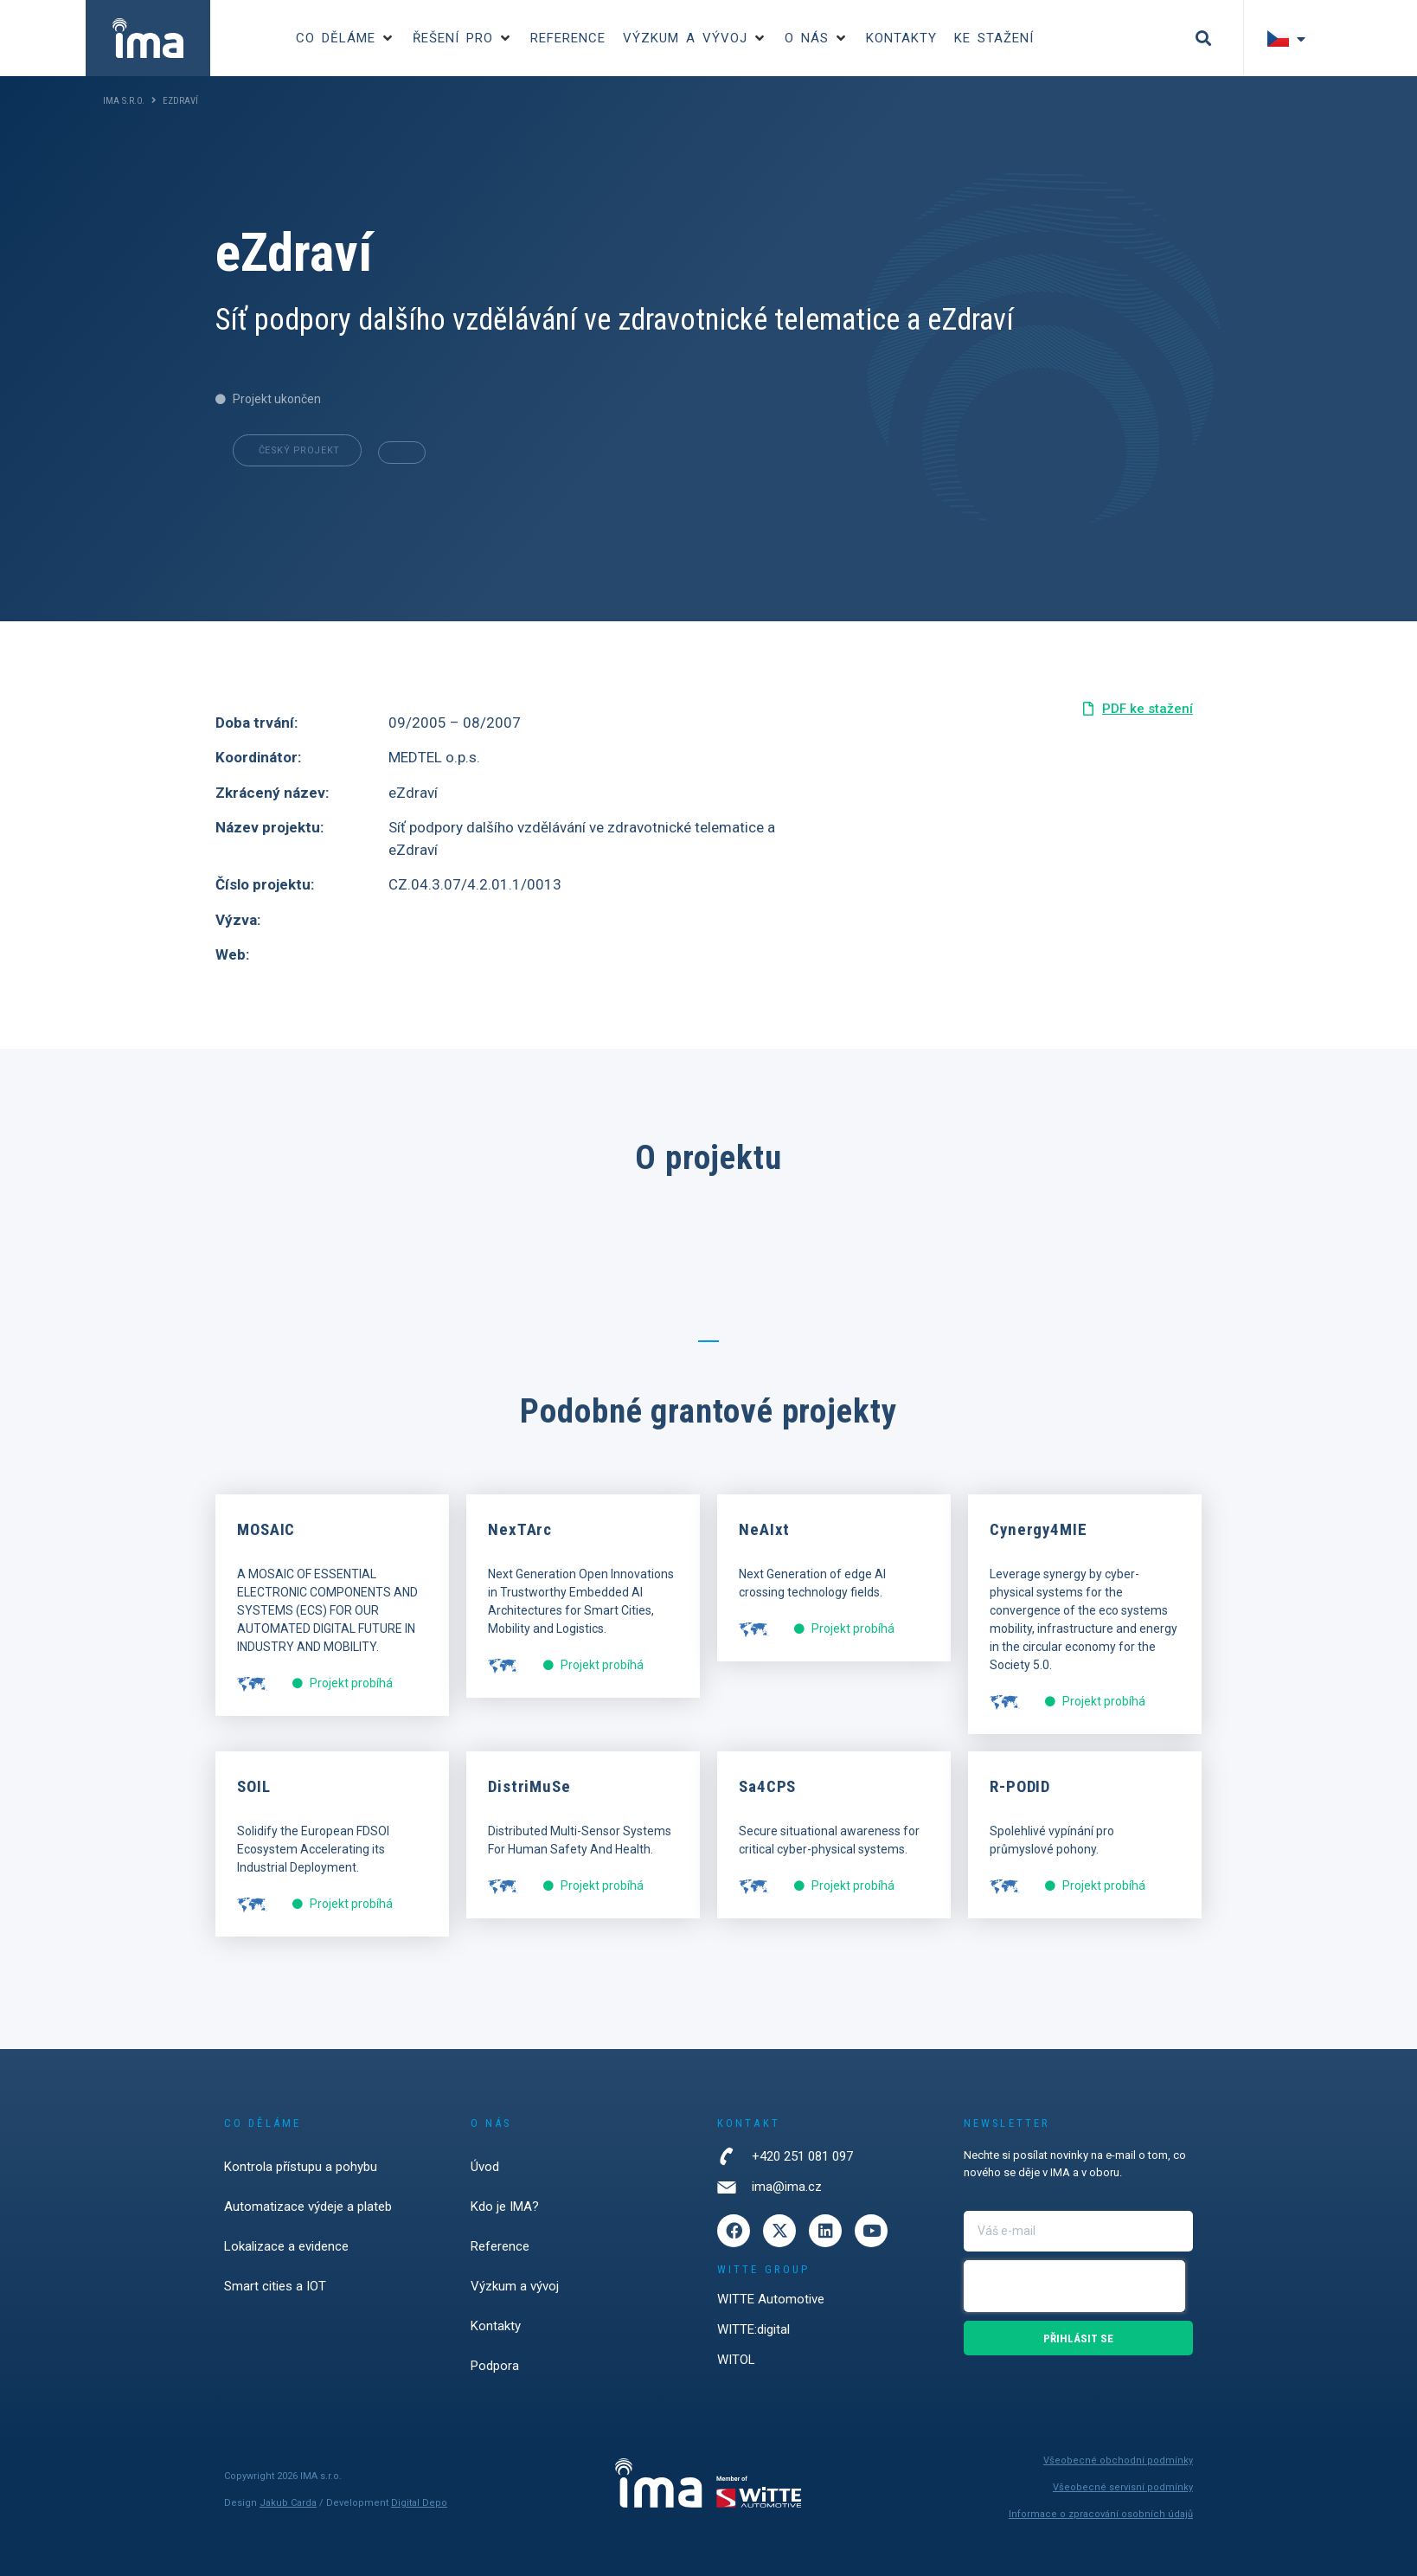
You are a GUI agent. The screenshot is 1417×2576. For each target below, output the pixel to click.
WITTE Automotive (770, 2299)
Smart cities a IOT (275, 2286)
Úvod (485, 2167)
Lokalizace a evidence (286, 2246)
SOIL (254, 1786)
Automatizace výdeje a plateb (308, 2206)
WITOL (736, 2359)
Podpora (495, 2366)
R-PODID (1020, 1786)
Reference (500, 2246)
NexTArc (520, 1529)
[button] (345, 38)
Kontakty (496, 2326)
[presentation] (1074, 2286)
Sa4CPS (767, 1786)
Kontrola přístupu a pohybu (300, 2167)
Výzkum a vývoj (515, 2286)
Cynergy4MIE (1038, 1529)
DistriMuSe (529, 1786)
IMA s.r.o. (123, 100)
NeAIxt (764, 1529)
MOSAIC (266, 1529)
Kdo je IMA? (505, 2206)
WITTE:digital (753, 2329)
